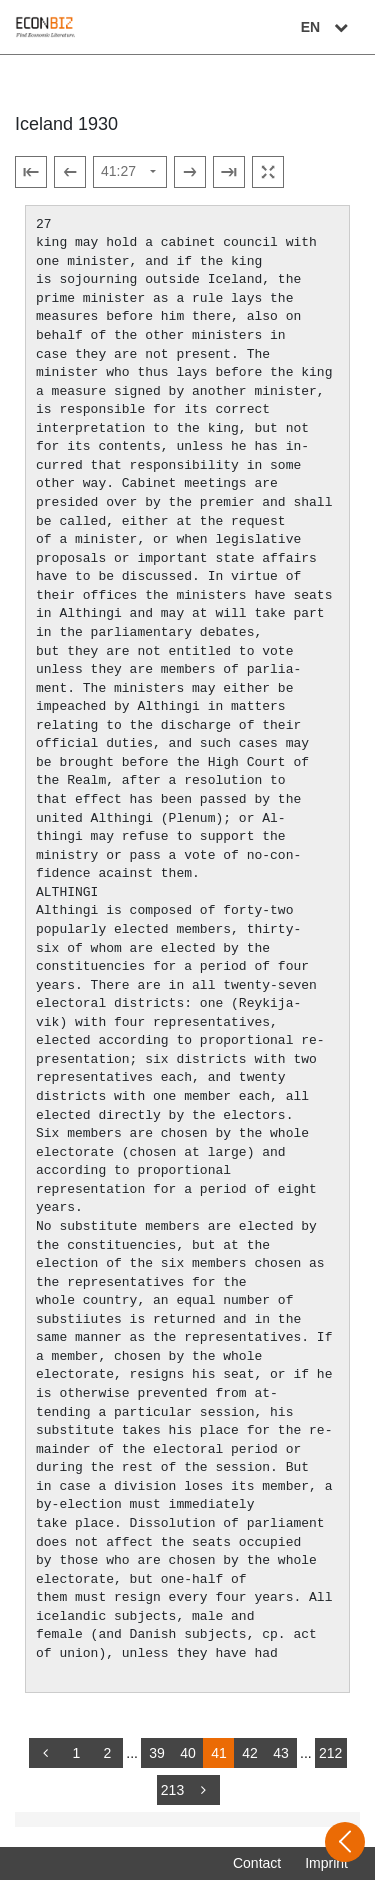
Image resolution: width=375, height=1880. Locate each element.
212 (330, 1753)
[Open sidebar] (345, 1842)
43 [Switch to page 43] (281, 1753)
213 (172, 1790)
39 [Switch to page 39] (157, 1753)
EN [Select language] (327, 27)
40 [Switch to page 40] (188, 1753)
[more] (204, 1790)
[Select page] (130, 172)
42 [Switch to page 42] (250, 1753)
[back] (45, 1753)
